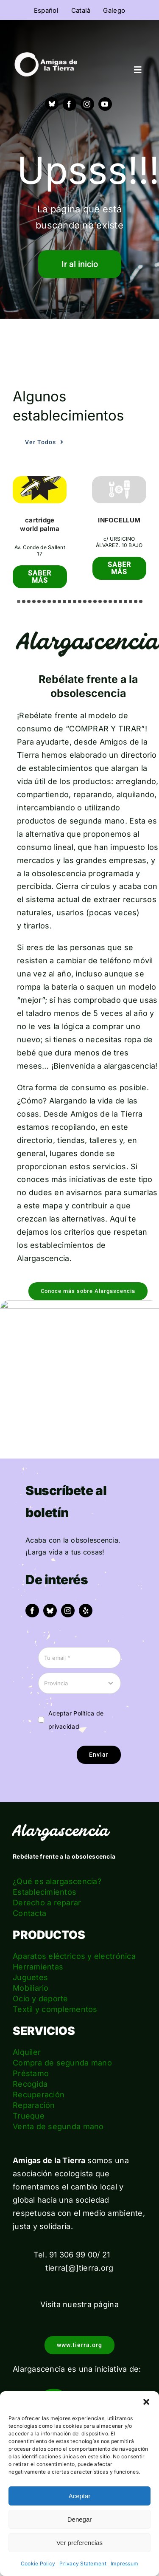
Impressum (124, 2563)
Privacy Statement (82, 2563)
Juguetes (30, 1977)
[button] (146, 2402)
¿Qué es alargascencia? (57, 1881)
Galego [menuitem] (114, 10)
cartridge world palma (39, 524)
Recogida (30, 2083)
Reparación (34, 2105)
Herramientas (38, 1966)
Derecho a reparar (47, 1902)
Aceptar (80, 2496)
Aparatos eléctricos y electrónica (74, 1956)
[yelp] (85, 1610)
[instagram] (87, 104)
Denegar (79, 2519)
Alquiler (27, 2052)
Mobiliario (31, 1987)
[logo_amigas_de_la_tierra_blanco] (45, 55)
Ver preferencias (79, 2542)
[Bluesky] (52, 103)
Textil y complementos (55, 2009)
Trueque (29, 2115)
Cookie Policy (38, 2563)
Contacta (29, 1913)
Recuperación (38, 2094)
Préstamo (31, 2073)
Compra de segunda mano (62, 2062)
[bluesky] (50, 1610)
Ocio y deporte (40, 1998)
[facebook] (69, 104)
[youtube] (105, 104)
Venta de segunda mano (58, 2126)
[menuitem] (46, 10)
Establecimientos (44, 1892)
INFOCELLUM (119, 520)
